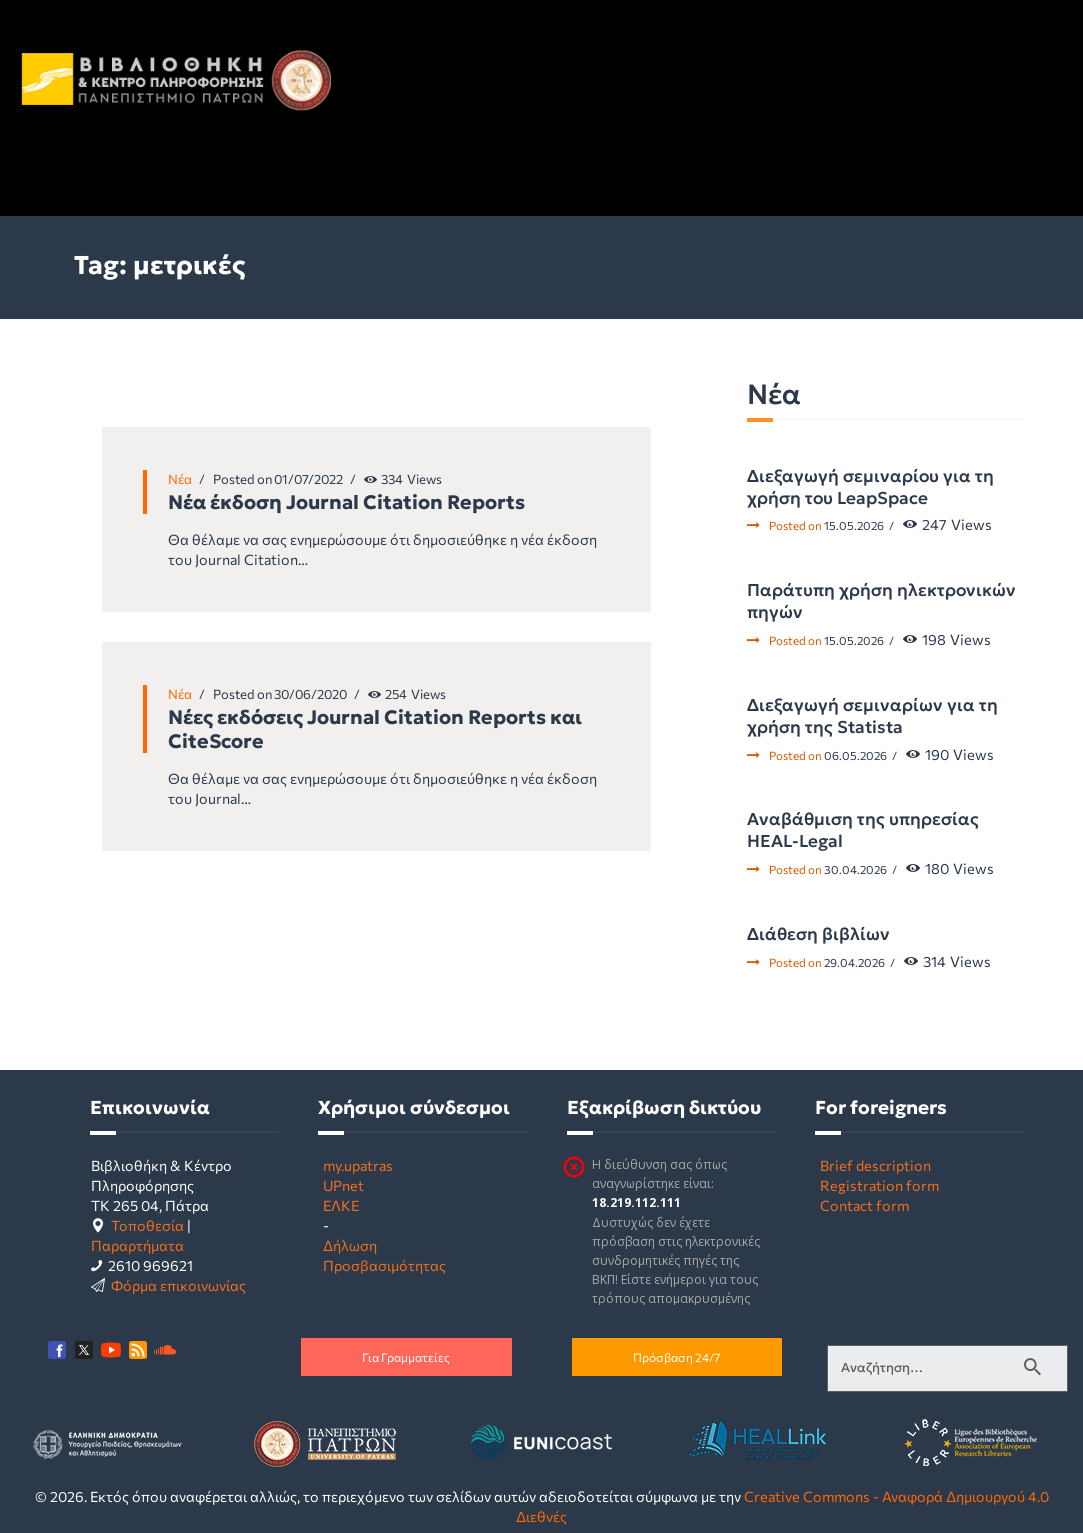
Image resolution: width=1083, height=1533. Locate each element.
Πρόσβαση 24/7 (676, 1357)
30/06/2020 (310, 694)
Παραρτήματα (137, 1245)
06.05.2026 (855, 755)
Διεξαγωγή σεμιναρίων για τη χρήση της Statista (872, 716)
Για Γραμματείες (406, 1357)
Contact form (864, 1205)
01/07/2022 (308, 479)
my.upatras (358, 1165)
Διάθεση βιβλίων (818, 934)
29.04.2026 (854, 962)
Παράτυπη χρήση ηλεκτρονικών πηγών (881, 601)
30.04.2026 (855, 869)
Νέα (180, 479)
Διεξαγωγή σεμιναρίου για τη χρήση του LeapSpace (870, 487)
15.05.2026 (854, 525)
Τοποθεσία (147, 1225)
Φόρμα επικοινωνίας (178, 1285)
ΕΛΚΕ (341, 1205)
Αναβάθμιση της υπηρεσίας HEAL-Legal (863, 830)
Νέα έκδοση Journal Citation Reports (346, 502)
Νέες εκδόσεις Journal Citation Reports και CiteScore (375, 729)
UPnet (343, 1185)
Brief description (875, 1165)
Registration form (879, 1185)
